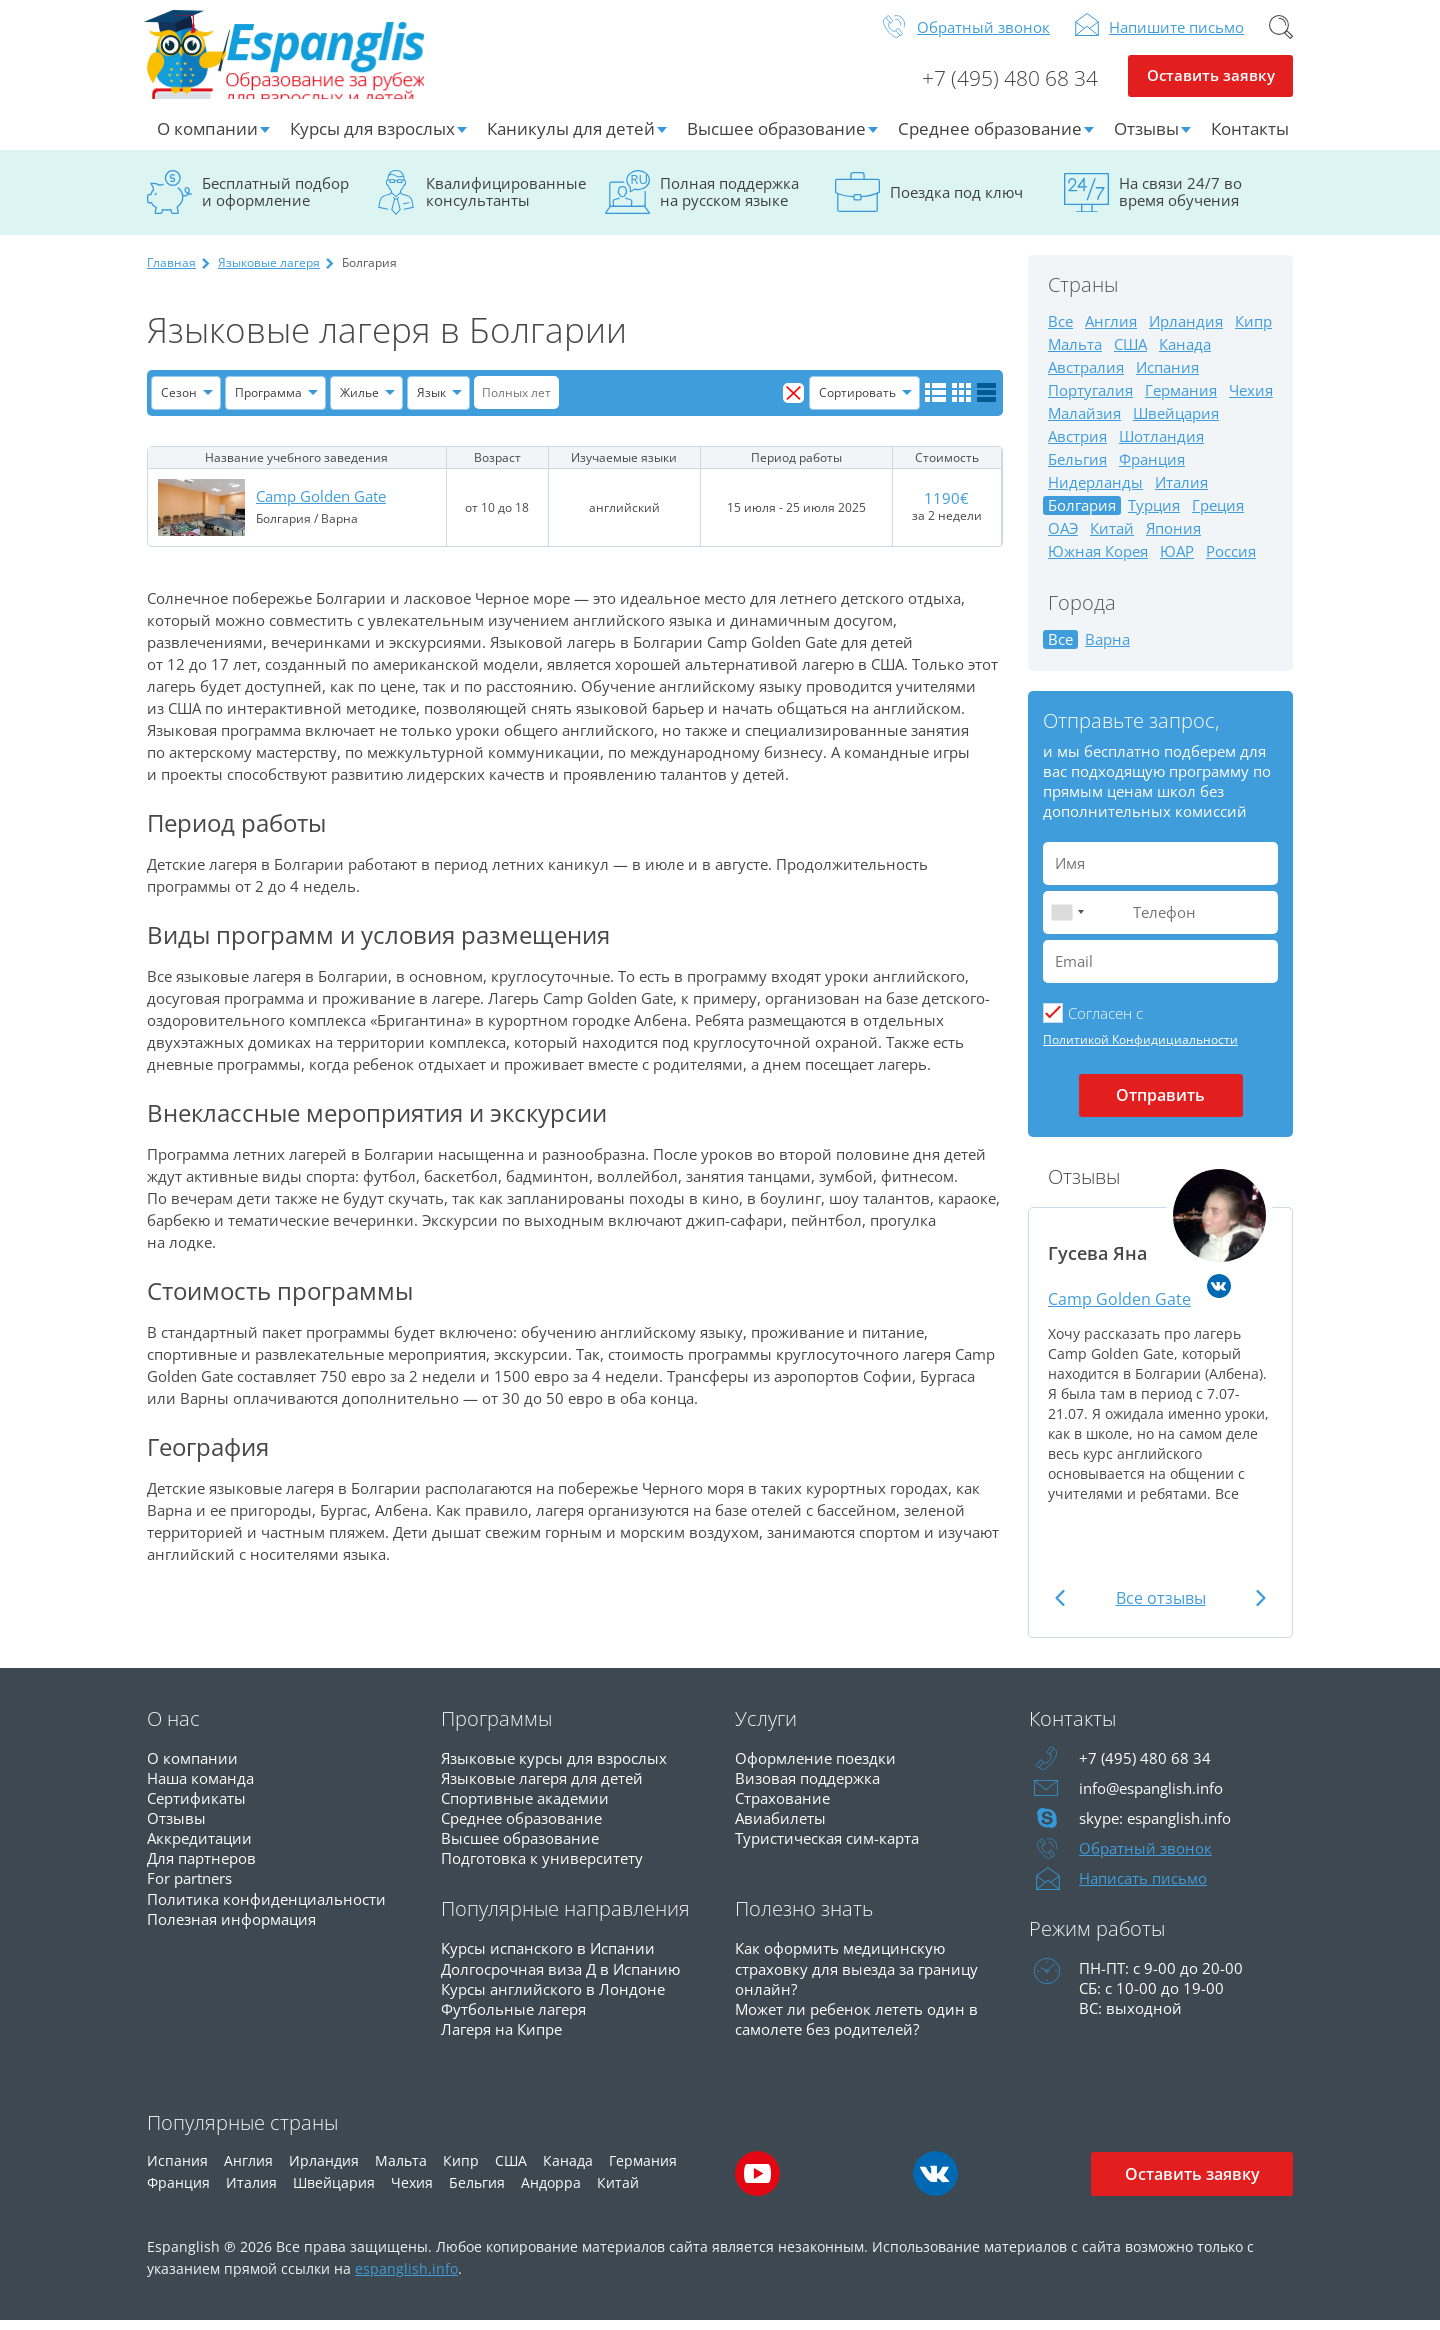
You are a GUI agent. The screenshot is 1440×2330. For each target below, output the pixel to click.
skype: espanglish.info (1155, 1827)
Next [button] (1259, 1607)
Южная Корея (1098, 560)
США (1130, 353)
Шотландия (1161, 445)
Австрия (1077, 445)
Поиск (1281, 36)
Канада (1185, 353)
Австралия (1086, 376)
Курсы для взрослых (372, 137)
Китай (1112, 537)
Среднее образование (990, 137)
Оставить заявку (1210, 86)
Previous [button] (1061, 1607)
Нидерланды (1095, 491)
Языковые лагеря (269, 271)
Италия (1181, 491)
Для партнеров (201, 1867)
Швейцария (1176, 422)
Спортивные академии (525, 1807)
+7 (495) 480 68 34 (1002, 86)
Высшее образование (776, 137)
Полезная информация (231, 1927)
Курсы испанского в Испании (548, 1957)
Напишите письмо (1176, 36)
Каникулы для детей (571, 137)
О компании (207, 137)
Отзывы (1146, 137)
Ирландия (1186, 330)
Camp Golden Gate (321, 506)
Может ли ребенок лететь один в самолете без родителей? (856, 2027)
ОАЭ (1063, 537)
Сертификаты (196, 1807)
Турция (1154, 514)
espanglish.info (406, 2277)
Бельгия (1077, 468)
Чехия (1251, 399)
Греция (1218, 514)
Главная (171, 271)
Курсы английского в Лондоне (553, 1997)
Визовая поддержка (807, 1787)
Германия (1181, 399)
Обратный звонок (983, 36)
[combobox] (1067, 921)
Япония (1173, 537)
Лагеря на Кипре (501, 2037)
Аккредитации (199, 1847)
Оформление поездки (815, 1767)
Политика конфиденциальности (266, 1907)
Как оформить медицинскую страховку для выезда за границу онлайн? (856, 1977)
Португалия (1090, 399)
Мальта (1075, 353)
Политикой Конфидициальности (1140, 1048)
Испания (1167, 376)
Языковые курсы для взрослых (554, 1767)
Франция (1152, 468)
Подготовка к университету (542, 1867)
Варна (1107, 648)
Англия (1111, 330)
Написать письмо (1143, 1887)
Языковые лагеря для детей (542, 1787)
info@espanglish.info (1151, 1797)
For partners (189, 1887)
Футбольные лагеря (513, 2017)
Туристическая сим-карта (827, 1847)
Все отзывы (1161, 1607)
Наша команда (200, 1787)
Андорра (551, 2191)
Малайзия (1084, 422)
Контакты (1250, 137)
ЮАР (1177, 560)
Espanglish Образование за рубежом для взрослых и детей (298, 59)
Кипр (1253, 330)
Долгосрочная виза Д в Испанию (560, 1977)
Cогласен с (1105, 1022)
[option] (1160, 1354)
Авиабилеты (780, 1827)
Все (1060, 330)
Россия (1231, 560)
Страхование (782, 1807)
